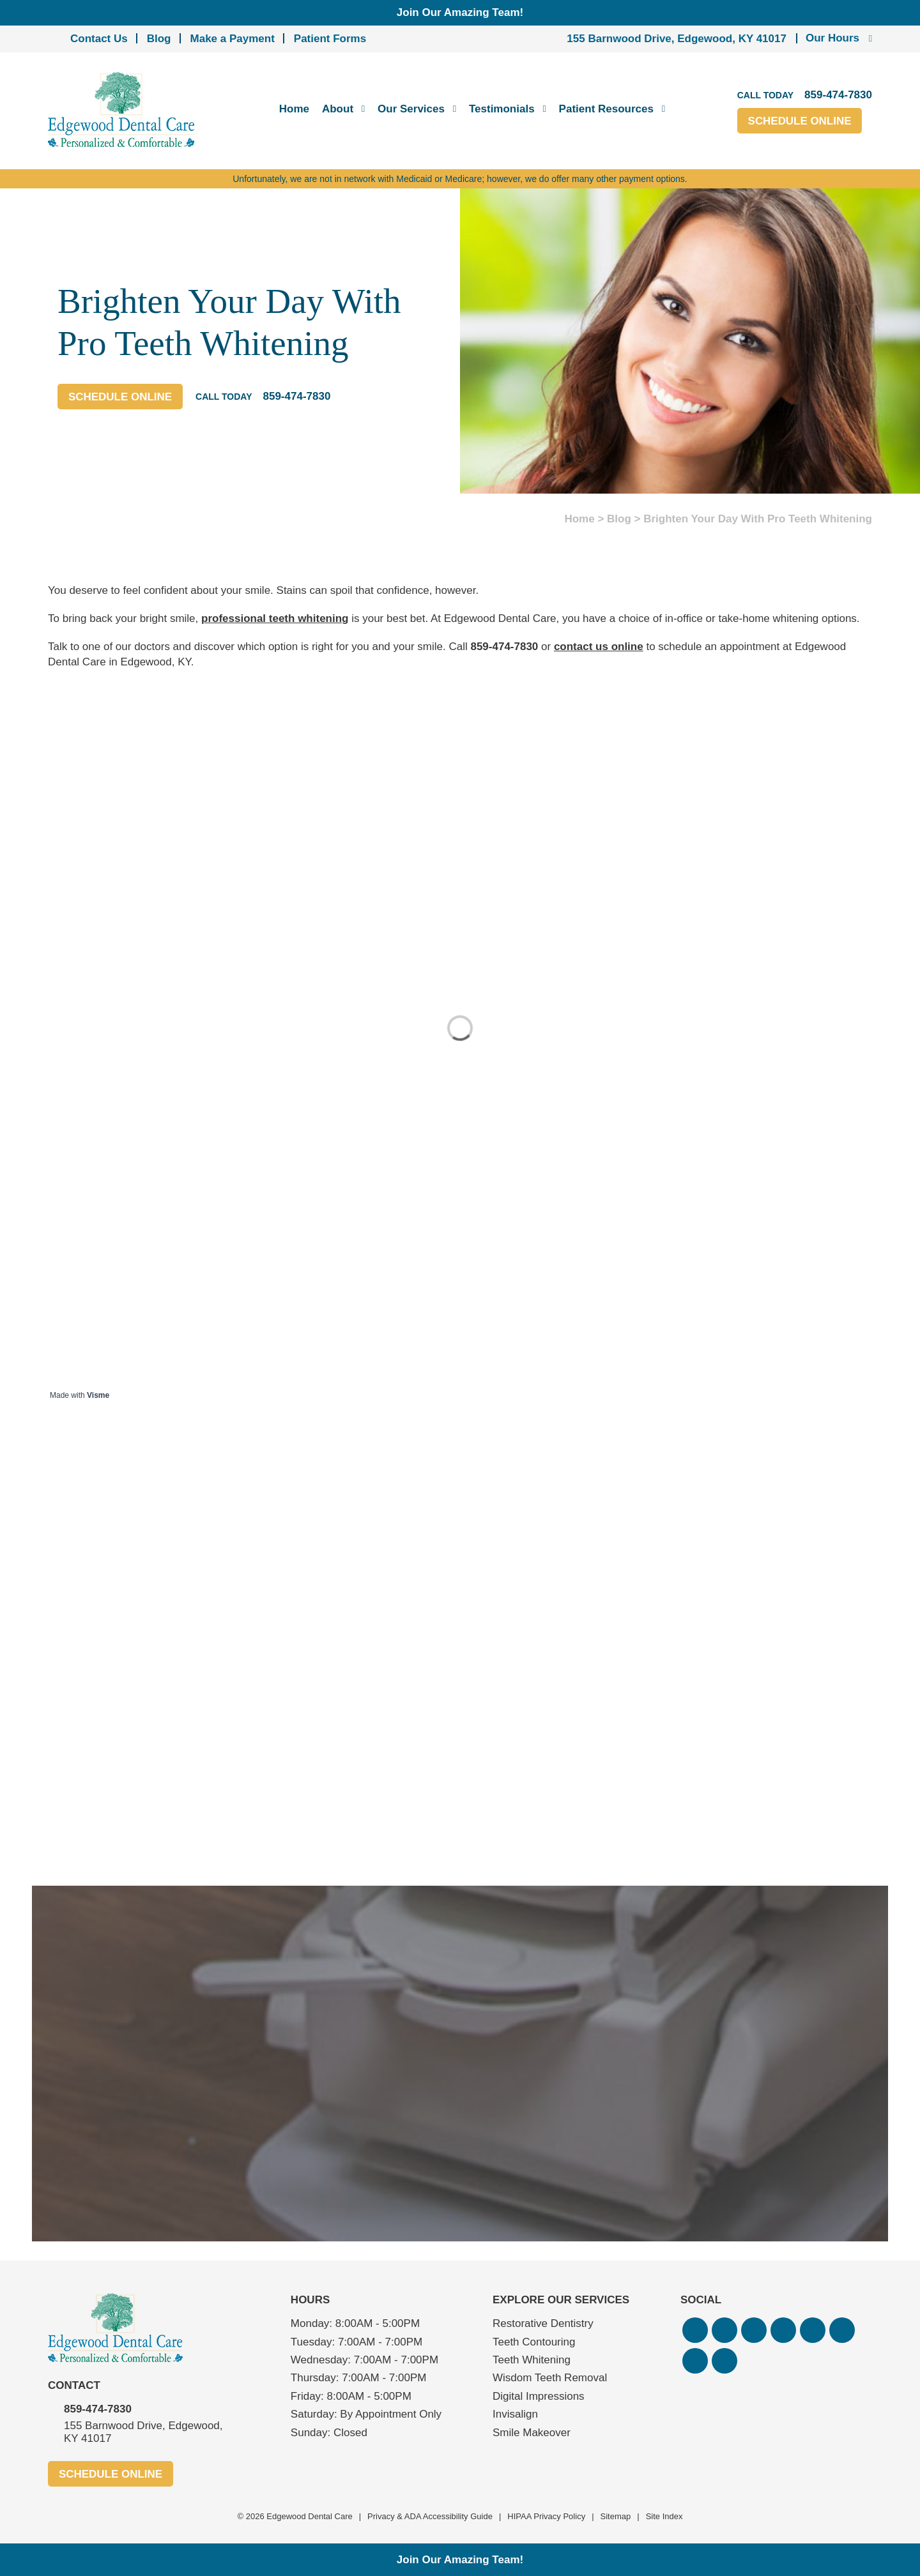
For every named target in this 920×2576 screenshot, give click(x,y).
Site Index (664, 2516)
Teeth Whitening (532, 2360)
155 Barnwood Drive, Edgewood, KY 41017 (676, 39)
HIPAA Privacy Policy (546, 2516)
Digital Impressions (539, 2396)
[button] (695, 2330)
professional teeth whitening (274, 618)
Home (294, 109)
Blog (159, 39)
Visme (98, 1395)
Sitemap (616, 2516)
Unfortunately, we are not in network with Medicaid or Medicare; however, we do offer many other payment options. (460, 179)
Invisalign (515, 2414)
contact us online (598, 646)
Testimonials (502, 109)
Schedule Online (800, 121)
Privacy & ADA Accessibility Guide (430, 2516)
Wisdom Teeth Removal (550, 2378)
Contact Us (99, 39)
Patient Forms (330, 39)
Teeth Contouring (534, 2342)
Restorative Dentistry (543, 2323)
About (337, 109)
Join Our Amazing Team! (460, 12)
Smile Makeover (532, 2433)
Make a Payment (232, 39)
